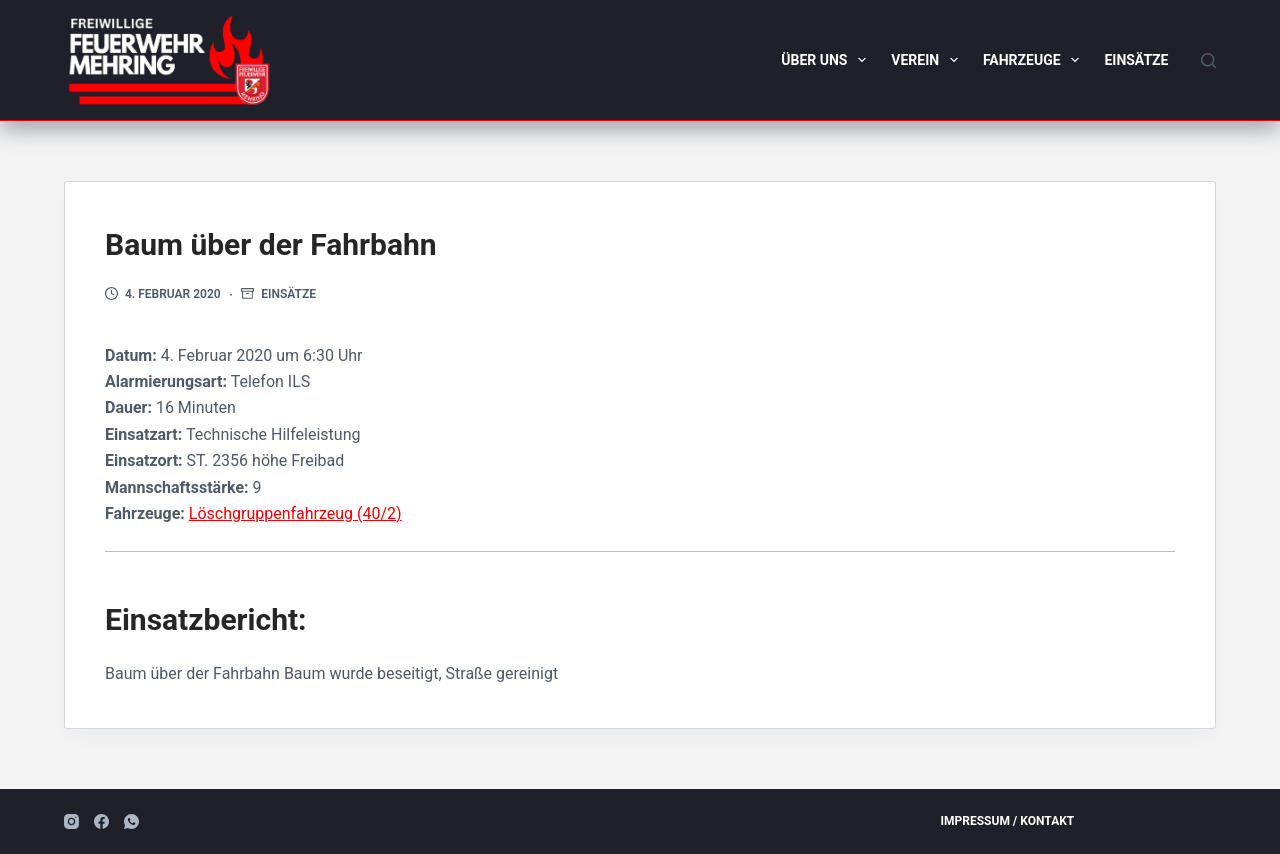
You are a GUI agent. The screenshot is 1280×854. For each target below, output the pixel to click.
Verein (928, 60)
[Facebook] (101, 821)
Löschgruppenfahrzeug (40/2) (295, 513)
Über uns (827, 60)
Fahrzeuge (1035, 60)
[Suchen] (1208, 60)
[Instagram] (71, 821)
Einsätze (1136, 60)
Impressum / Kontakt (1008, 821)
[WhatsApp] (131, 821)
